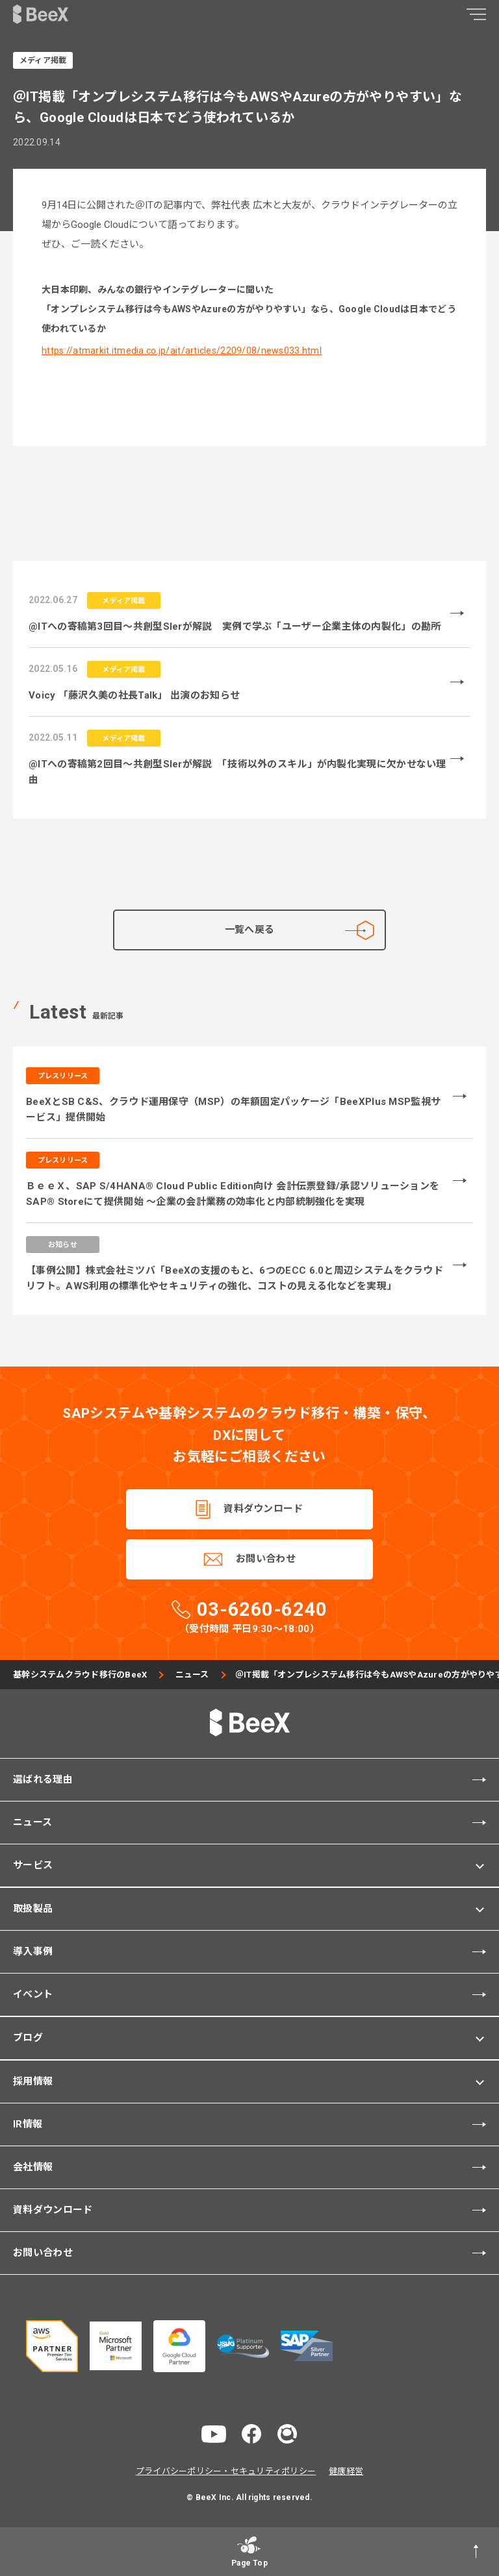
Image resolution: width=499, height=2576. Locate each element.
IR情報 (27, 2124)
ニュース (192, 1674)
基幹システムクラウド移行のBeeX (80, 1674)
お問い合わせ (266, 1559)
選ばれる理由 (43, 1779)
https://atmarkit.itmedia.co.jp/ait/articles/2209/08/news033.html (182, 350)
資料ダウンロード (263, 1509)
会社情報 (33, 2167)
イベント (33, 1994)
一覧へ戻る (299, 930)
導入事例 (33, 1951)
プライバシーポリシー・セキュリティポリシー (226, 2471)
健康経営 (346, 2471)
